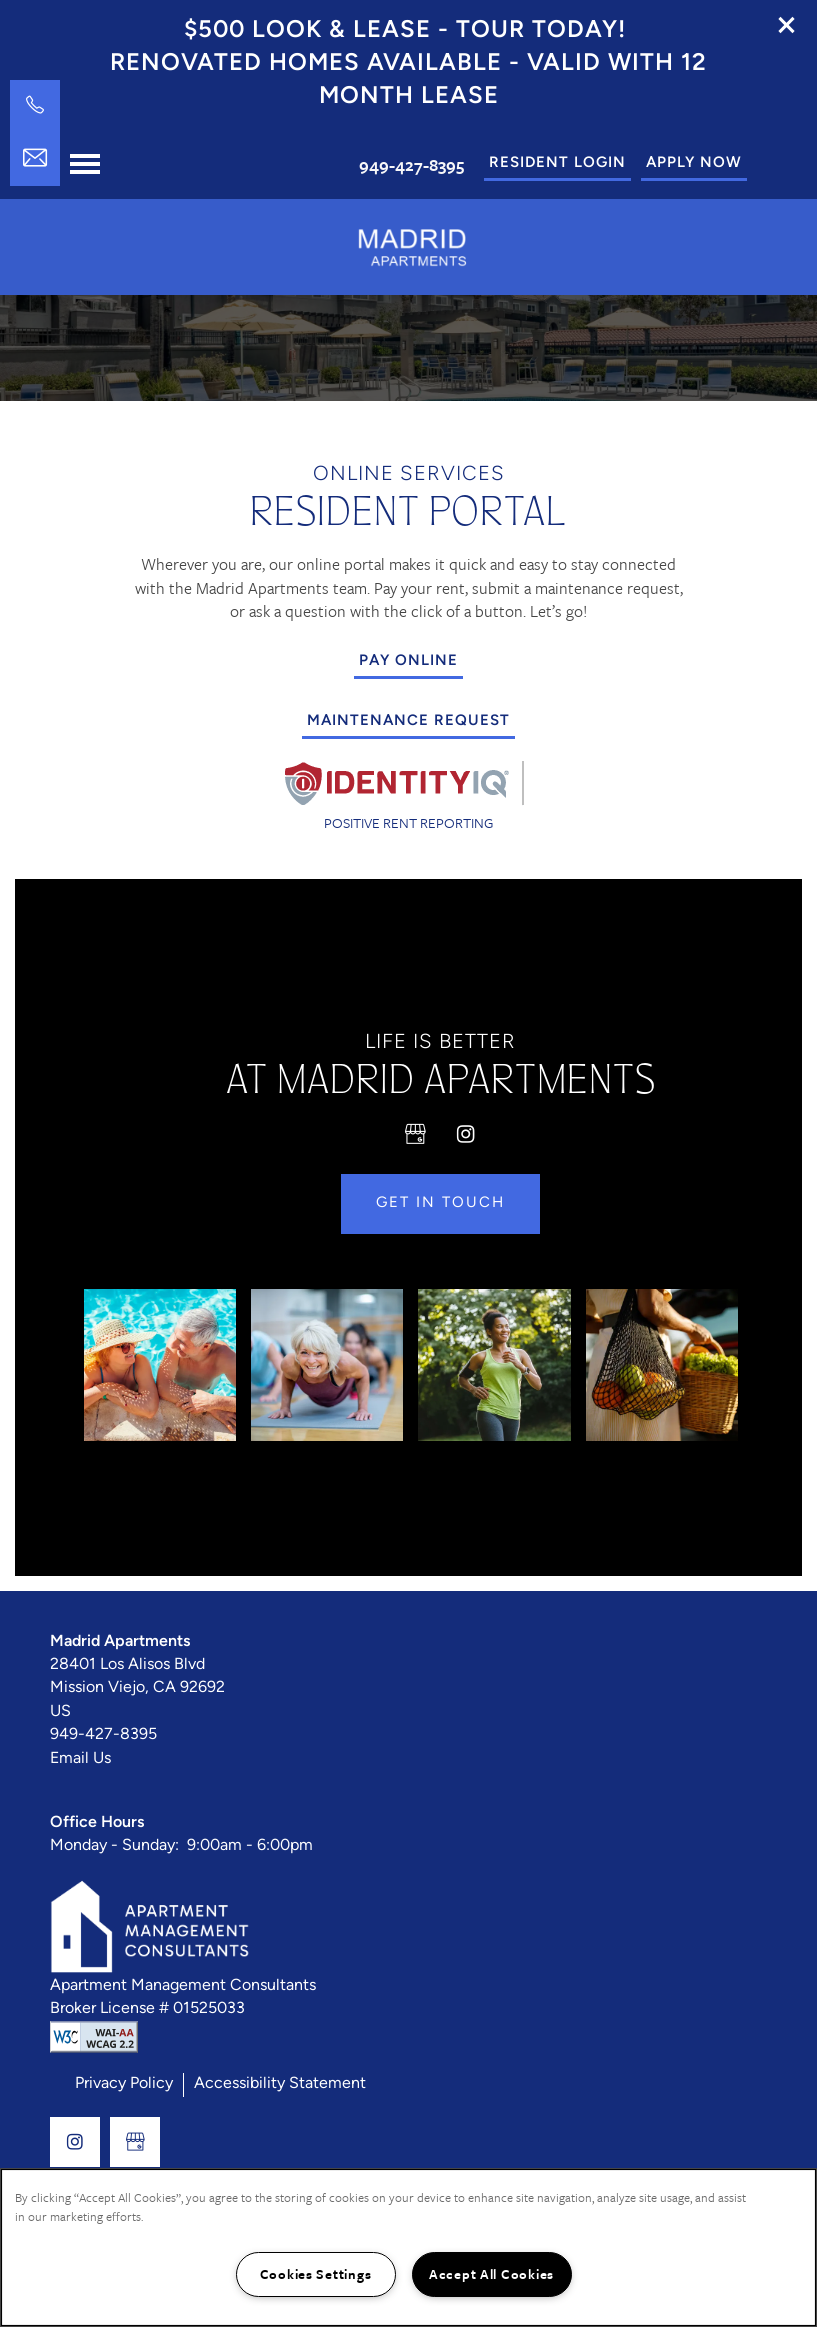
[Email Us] (35, 158)
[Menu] (85, 164)
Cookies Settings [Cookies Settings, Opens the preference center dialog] (316, 2274)
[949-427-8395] (35, 105)
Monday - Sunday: (114, 1859)
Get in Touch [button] (440, 1216)
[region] (408, 2247)
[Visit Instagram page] (466, 1147)
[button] (787, 25)
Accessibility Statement (280, 2097)
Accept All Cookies (491, 2274)
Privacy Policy (124, 2097)
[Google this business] (416, 1147)
